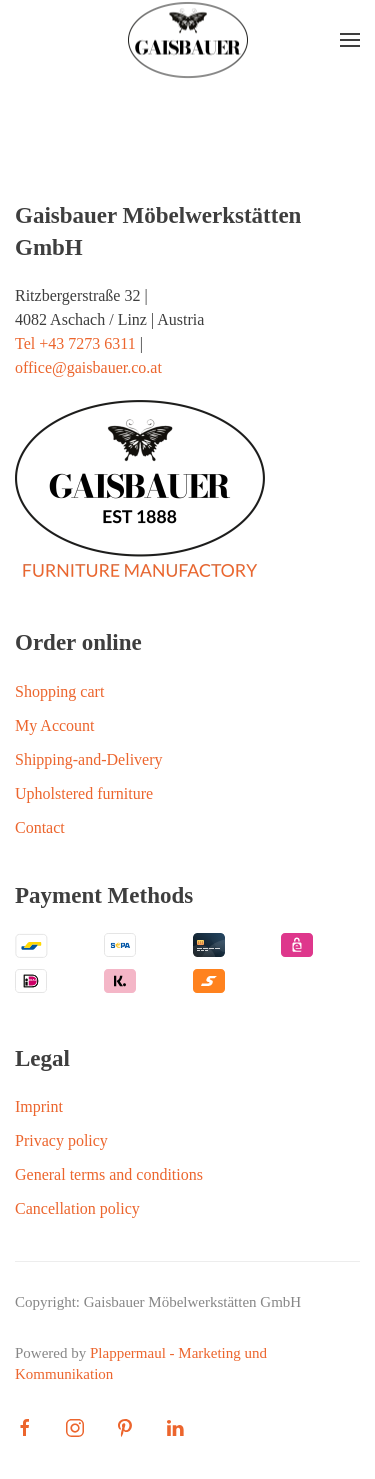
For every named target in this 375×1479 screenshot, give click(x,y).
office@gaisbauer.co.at (88, 367)
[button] (350, 40)
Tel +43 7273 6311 (75, 343)
